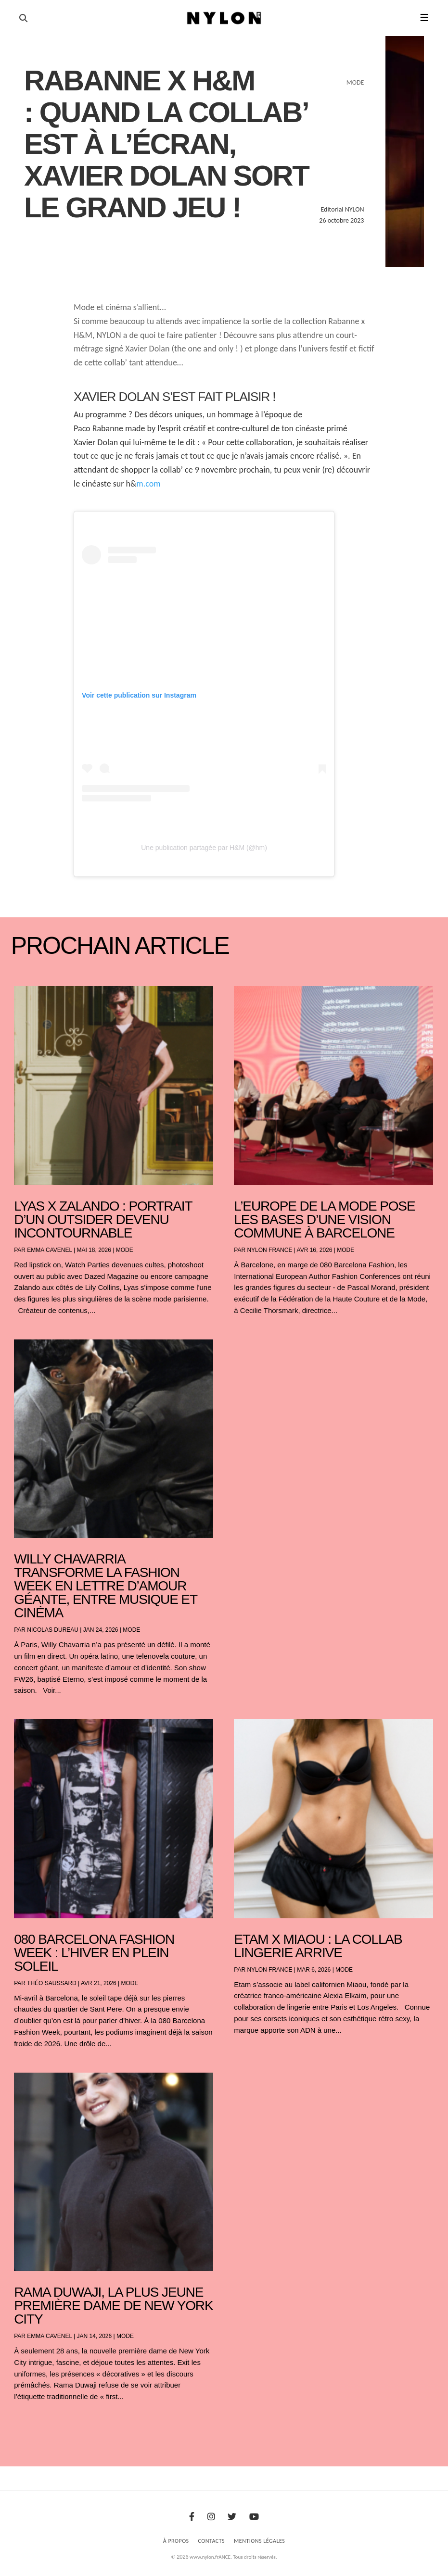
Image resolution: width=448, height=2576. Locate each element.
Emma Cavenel (49, 1250)
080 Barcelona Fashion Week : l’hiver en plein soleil (94, 1953)
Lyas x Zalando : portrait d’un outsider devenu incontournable (103, 1219)
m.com (148, 483)
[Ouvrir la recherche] (23, 18)
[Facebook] (191, 2517)
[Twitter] (232, 2517)
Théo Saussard (52, 1983)
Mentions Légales (259, 2541)
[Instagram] (211, 2517)
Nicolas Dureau (52, 1629)
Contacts (211, 2541)
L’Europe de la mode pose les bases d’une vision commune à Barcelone (324, 1219)
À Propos (176, 2541)
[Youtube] (254, 2517)
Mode (124, 1250)
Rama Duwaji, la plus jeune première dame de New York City (113, 2305)
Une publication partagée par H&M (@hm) (204, 847)
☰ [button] (424, 18)
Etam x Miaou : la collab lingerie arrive (318, 1946)
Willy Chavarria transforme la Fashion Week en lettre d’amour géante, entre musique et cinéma (105, 1585)
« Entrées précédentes (33, 2422)
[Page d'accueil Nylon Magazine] (224, 18)
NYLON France (269, 1250)
